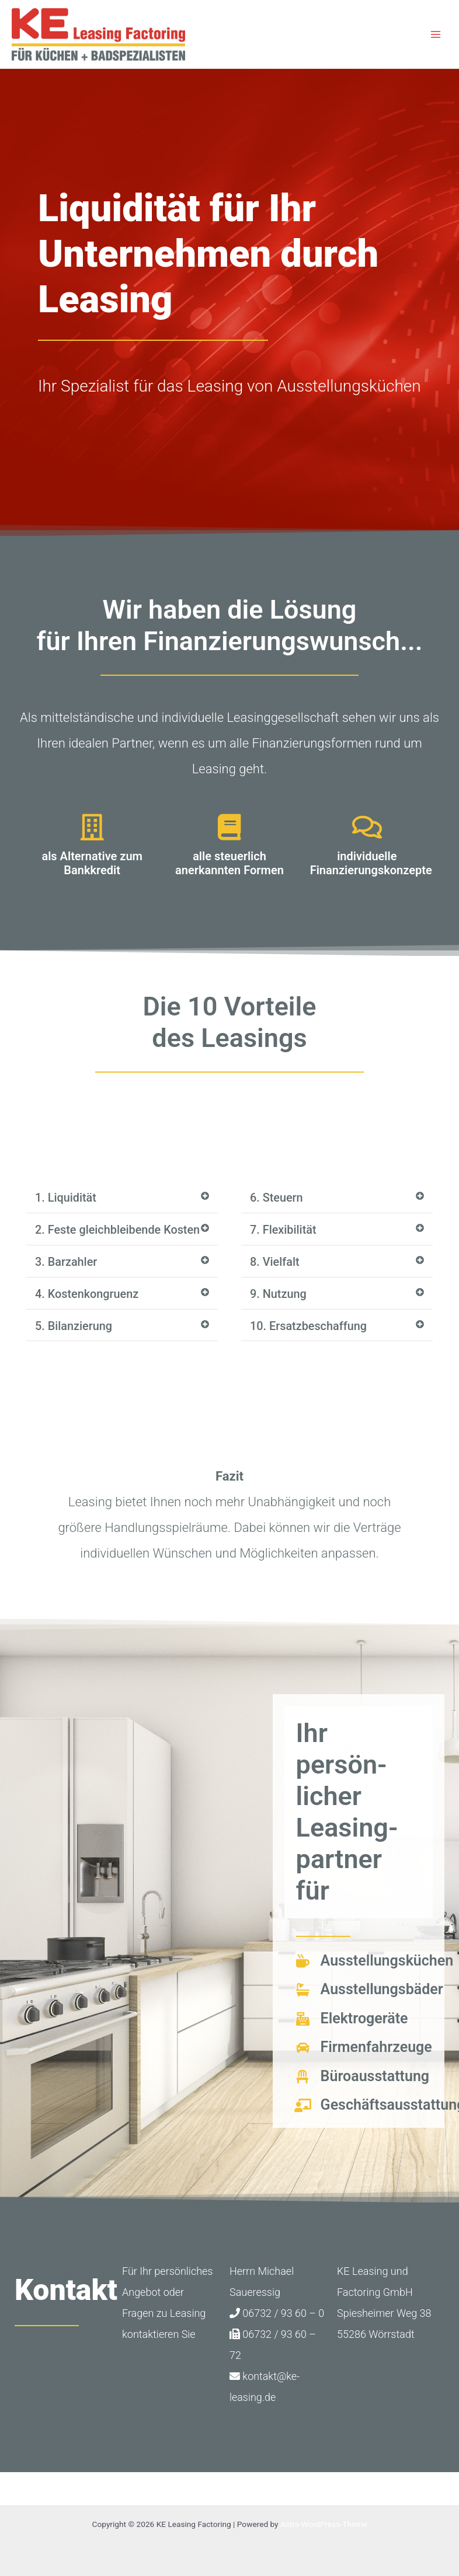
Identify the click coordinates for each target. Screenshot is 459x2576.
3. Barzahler (66, 1274)
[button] (122, 1198)
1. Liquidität (66, 1198)
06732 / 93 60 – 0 (277, 2325)
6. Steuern (276, 1198)
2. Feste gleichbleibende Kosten (98, 1236)
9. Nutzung (278, 1294)
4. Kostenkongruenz (87, 1306)
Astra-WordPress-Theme (323, 2524)
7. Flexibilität (283, 1230)
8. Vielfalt (275, 1262)
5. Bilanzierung (74, 1338)
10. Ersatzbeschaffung (309, 1327)
